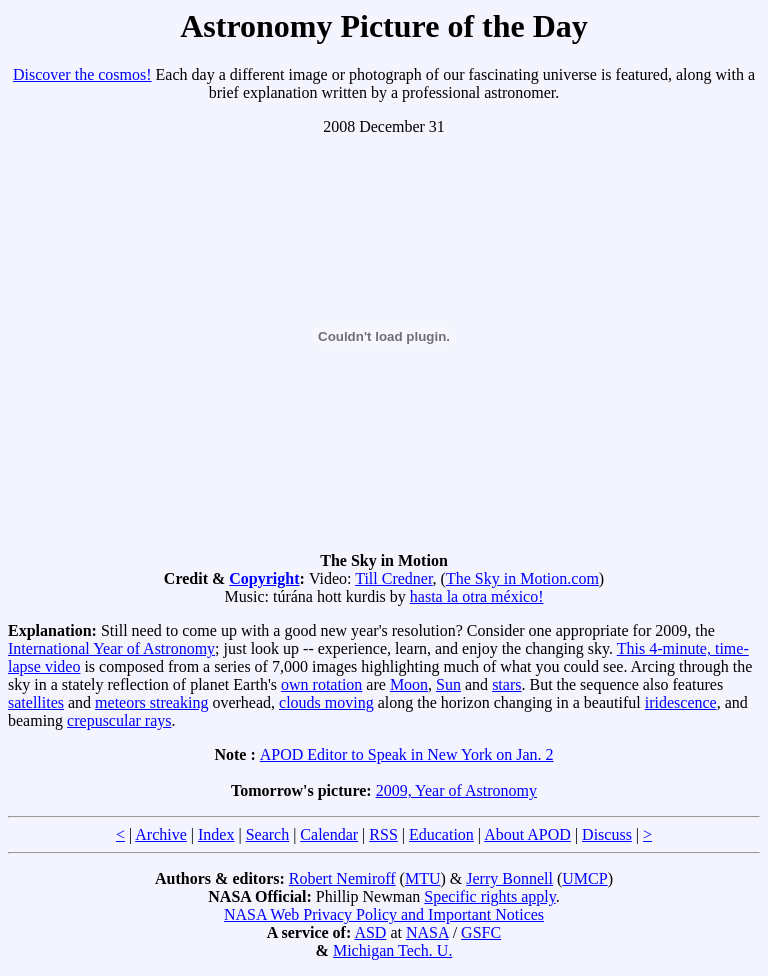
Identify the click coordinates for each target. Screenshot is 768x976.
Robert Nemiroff (342, 878)
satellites (36, 702)
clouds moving (326, 702)
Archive (161, 834)
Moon (409, 684)
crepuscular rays (119, 720)
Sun (448, 684)
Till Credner (393, 578)
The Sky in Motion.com (522, 578)
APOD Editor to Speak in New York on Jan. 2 (407, 754)
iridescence (681, 702)
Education (441, 834)
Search (268, 834)
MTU (423, 878)
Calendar (329, 834)
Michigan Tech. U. (392, 950)
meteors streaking (151, 702)
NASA (427, 932)
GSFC (481, 932)
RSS (383, 834)
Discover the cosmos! (82, 74)
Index (216, 834)
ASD (370, 932)
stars (506, 684)
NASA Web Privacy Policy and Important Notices (384, 914)
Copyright (264, 578)
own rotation (321, 684)
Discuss (607, 834)
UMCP (584, 878)
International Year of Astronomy (111, 648)
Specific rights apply (489, 896)
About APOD (527, 834)
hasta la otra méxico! (477, 596)
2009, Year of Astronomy (456, 790)
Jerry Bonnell (509, 878)
